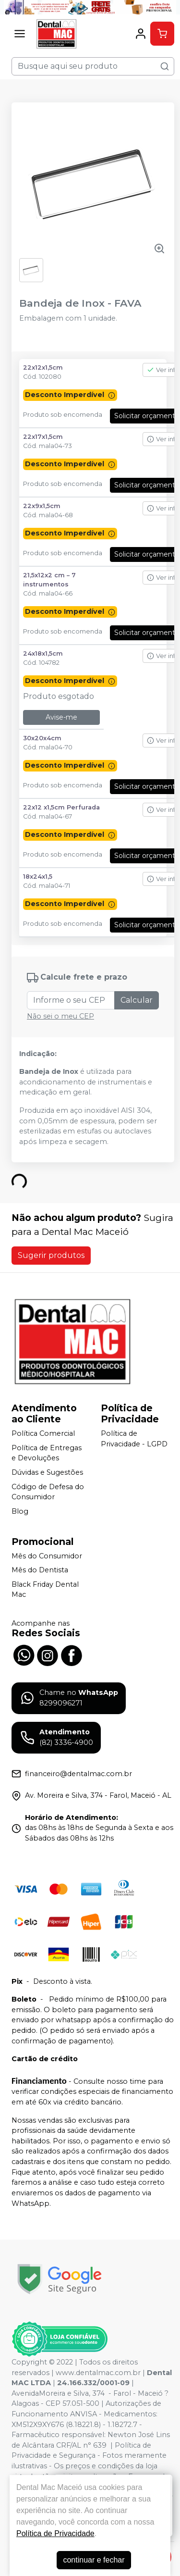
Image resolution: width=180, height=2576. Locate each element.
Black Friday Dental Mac (45, 1589)
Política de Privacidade (55, 2533)
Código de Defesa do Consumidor (48, 1492)
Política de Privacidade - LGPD (134, 1438)
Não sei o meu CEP (60, 1016)
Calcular (136, 1000)
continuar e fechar (93, 2560)
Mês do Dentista (40, 1570)
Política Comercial (43, 1433)
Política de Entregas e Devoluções (47, 1453)
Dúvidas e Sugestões (47, 1472)
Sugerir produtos (51, 1255)
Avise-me (61, 717)
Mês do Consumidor (47, 1556)
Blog (20, 1511)
